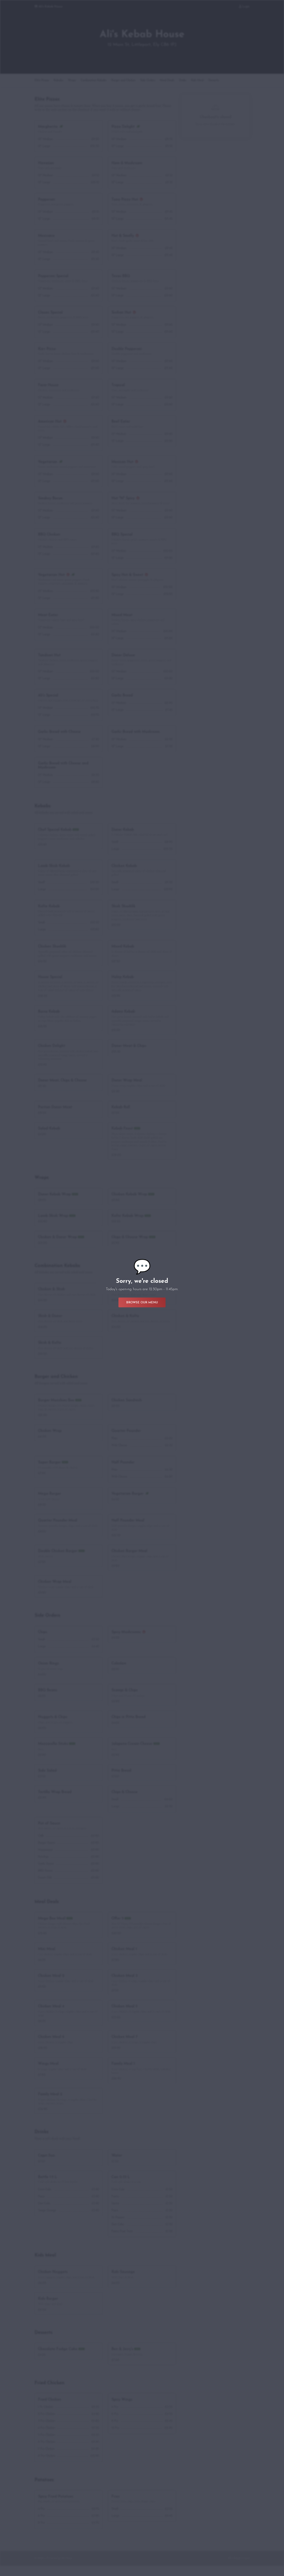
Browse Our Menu (142, 1302)
